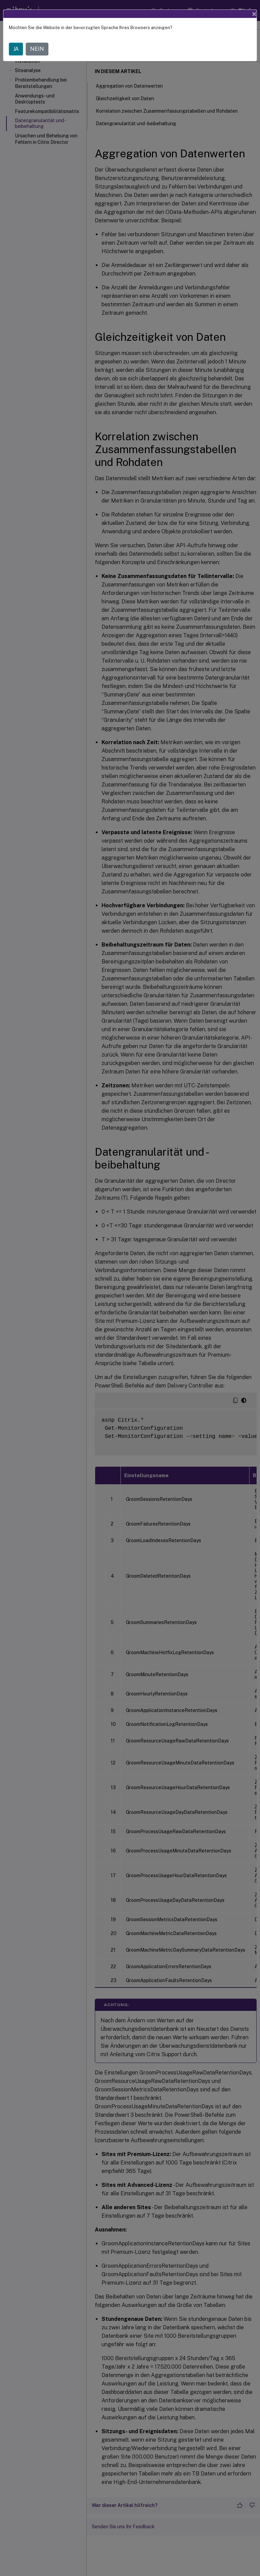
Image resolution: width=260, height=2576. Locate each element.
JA (16, 49)
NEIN (37, 49)
